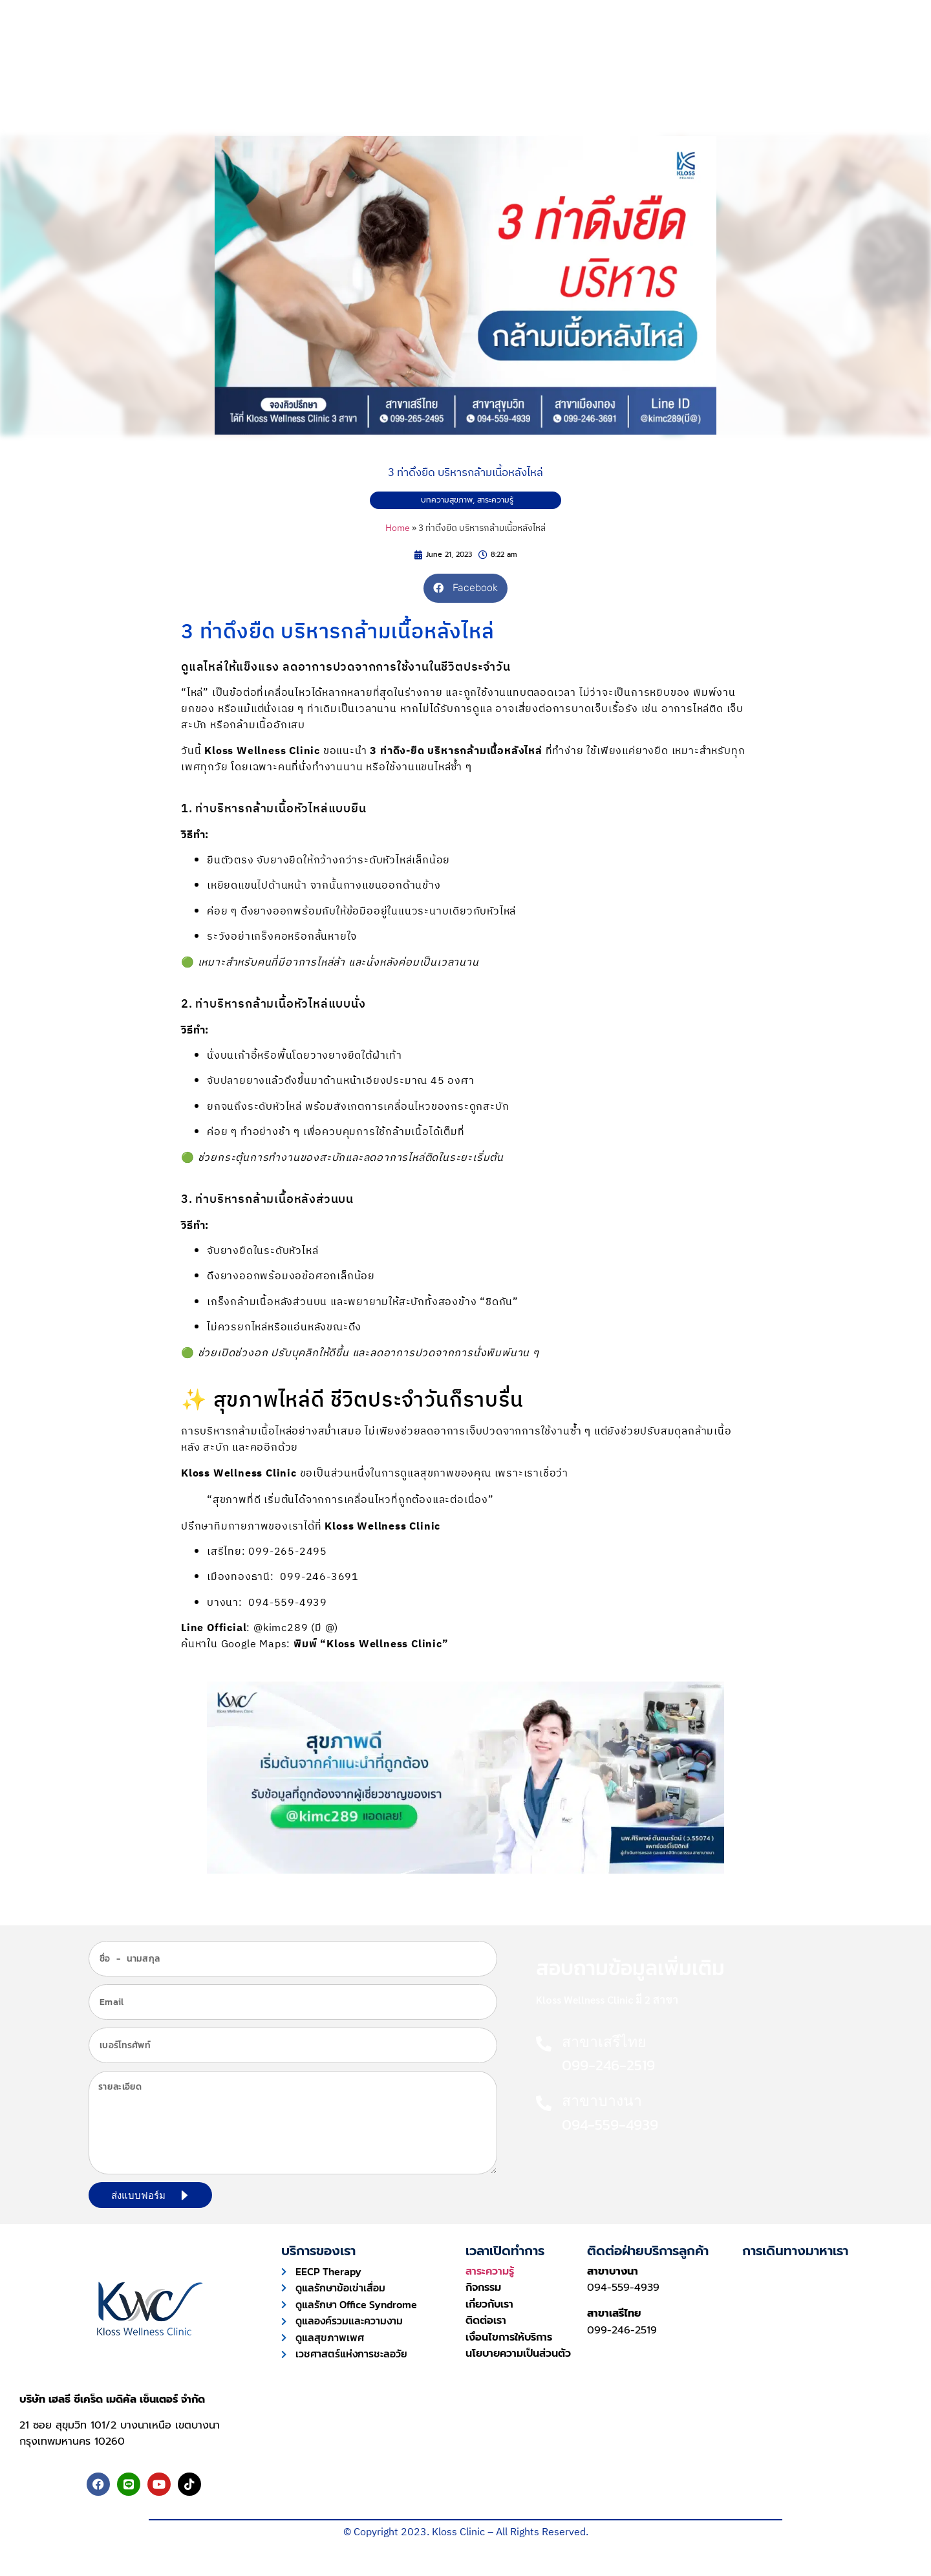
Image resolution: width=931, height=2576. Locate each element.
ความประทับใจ (454, 72)
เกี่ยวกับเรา (625, 72)
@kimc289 (280, 1628)
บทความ (543, 72)
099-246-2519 (622, 2330)
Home (397, 528)
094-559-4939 (623, 2287)
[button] (465, 588)
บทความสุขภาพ (447, 500)
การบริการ (361, 72)
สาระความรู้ (495, 500)
